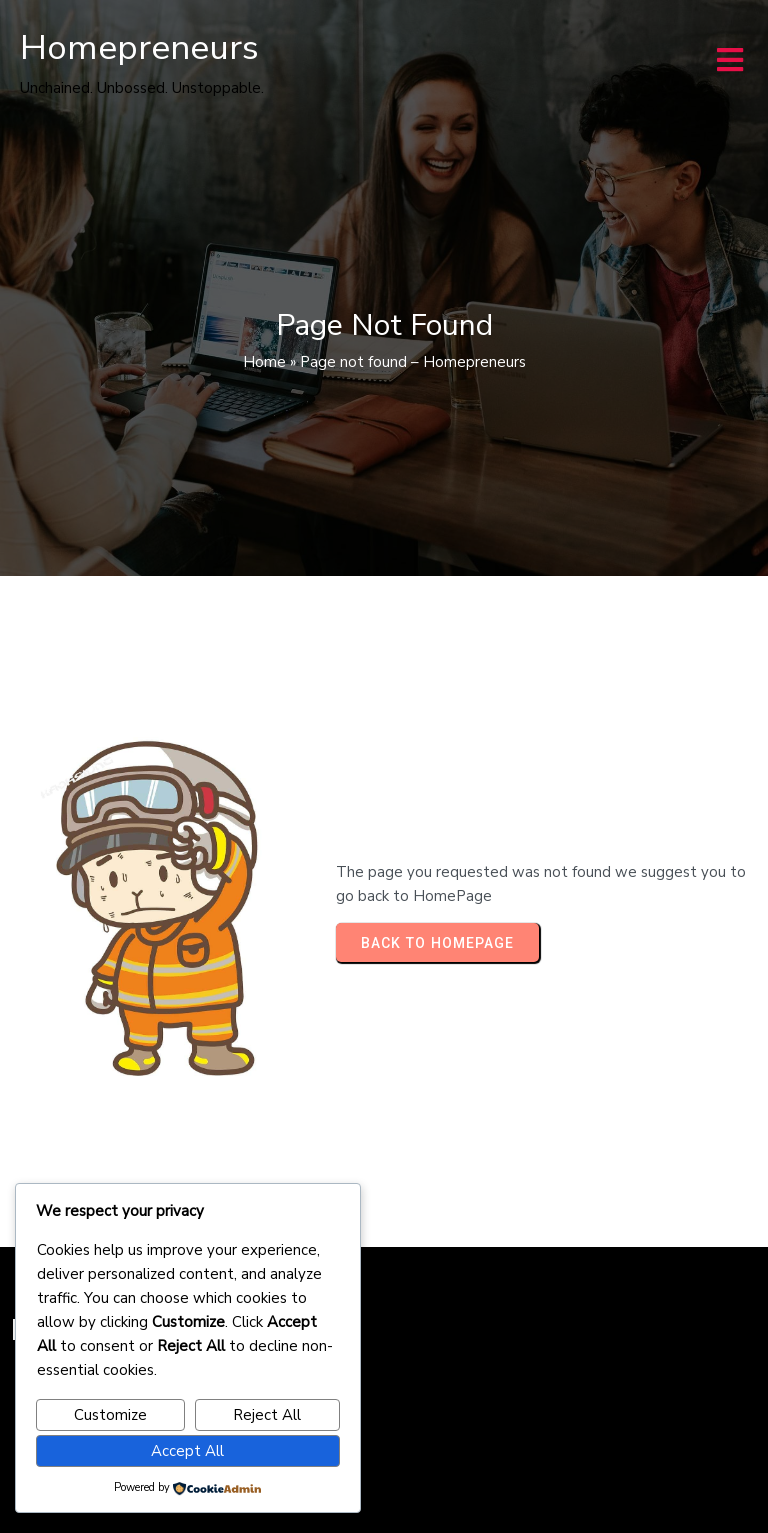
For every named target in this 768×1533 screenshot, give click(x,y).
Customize (110, 1415)
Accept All (187, 1451)
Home (264, 362)
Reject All (267, 1415)
